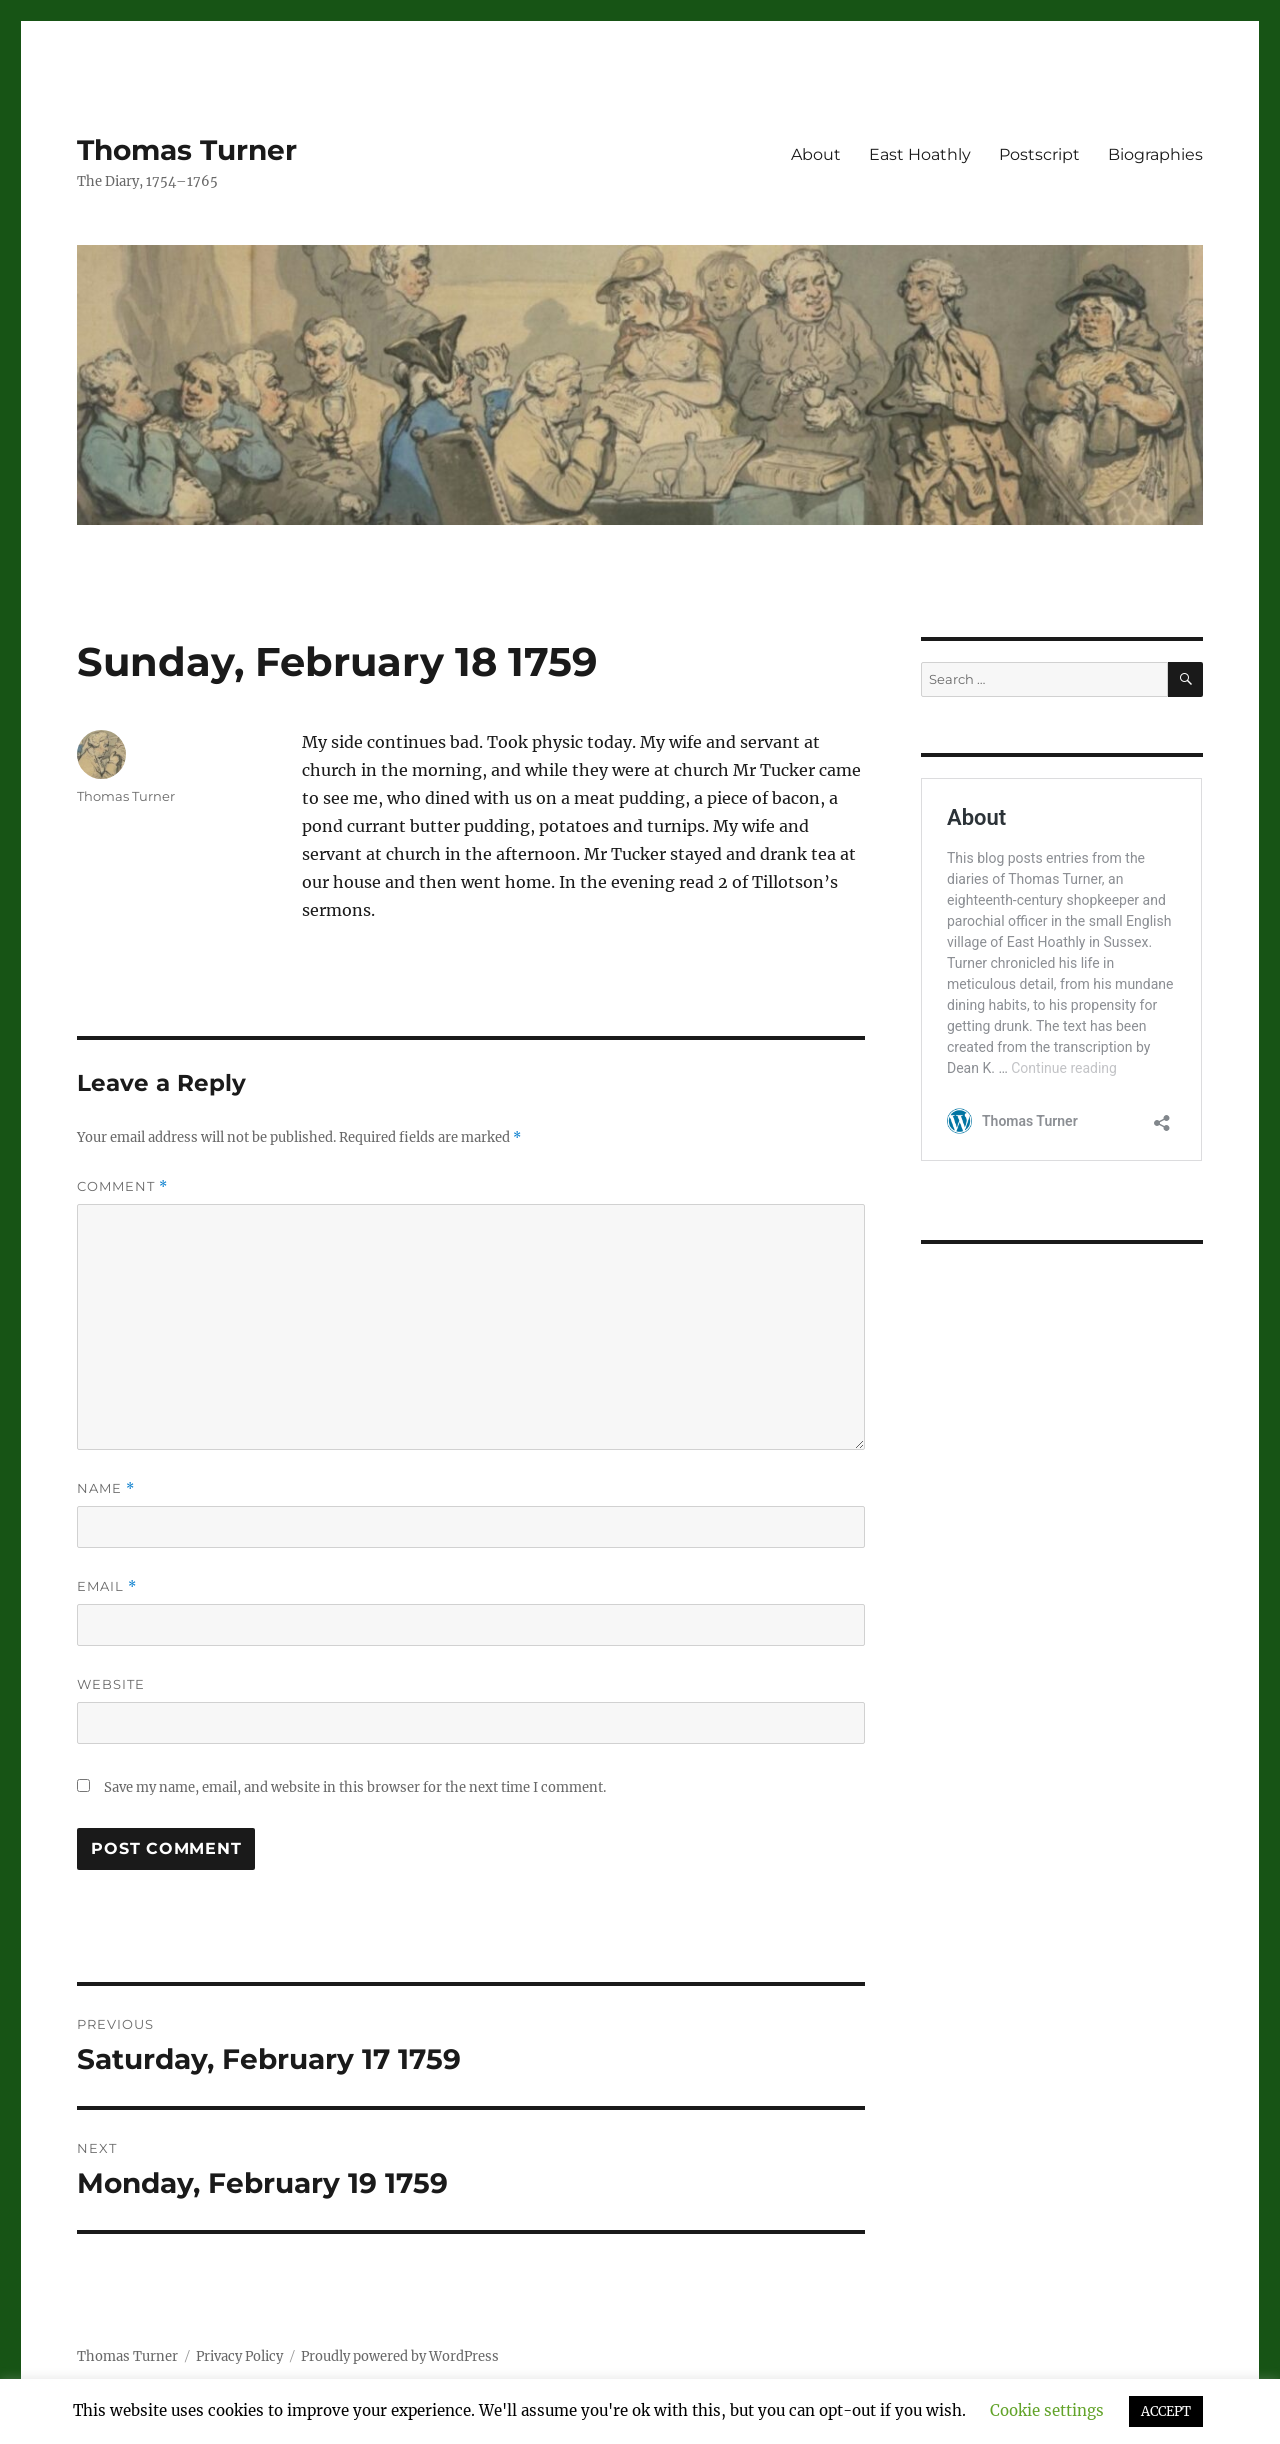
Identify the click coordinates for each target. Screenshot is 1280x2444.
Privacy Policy (239, 2356)
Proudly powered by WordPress (400, 2356)
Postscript (1039, 154)
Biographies (1155, 154)
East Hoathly (920, 154)
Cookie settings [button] (1047, 2410)
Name (106, 1488)
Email (107, 1586)
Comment (122, 1186)
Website (111, 1684)
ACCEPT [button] (1166, 2411)
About (816, 154)
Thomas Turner (187, 150)
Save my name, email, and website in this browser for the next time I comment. (355, 1787)
